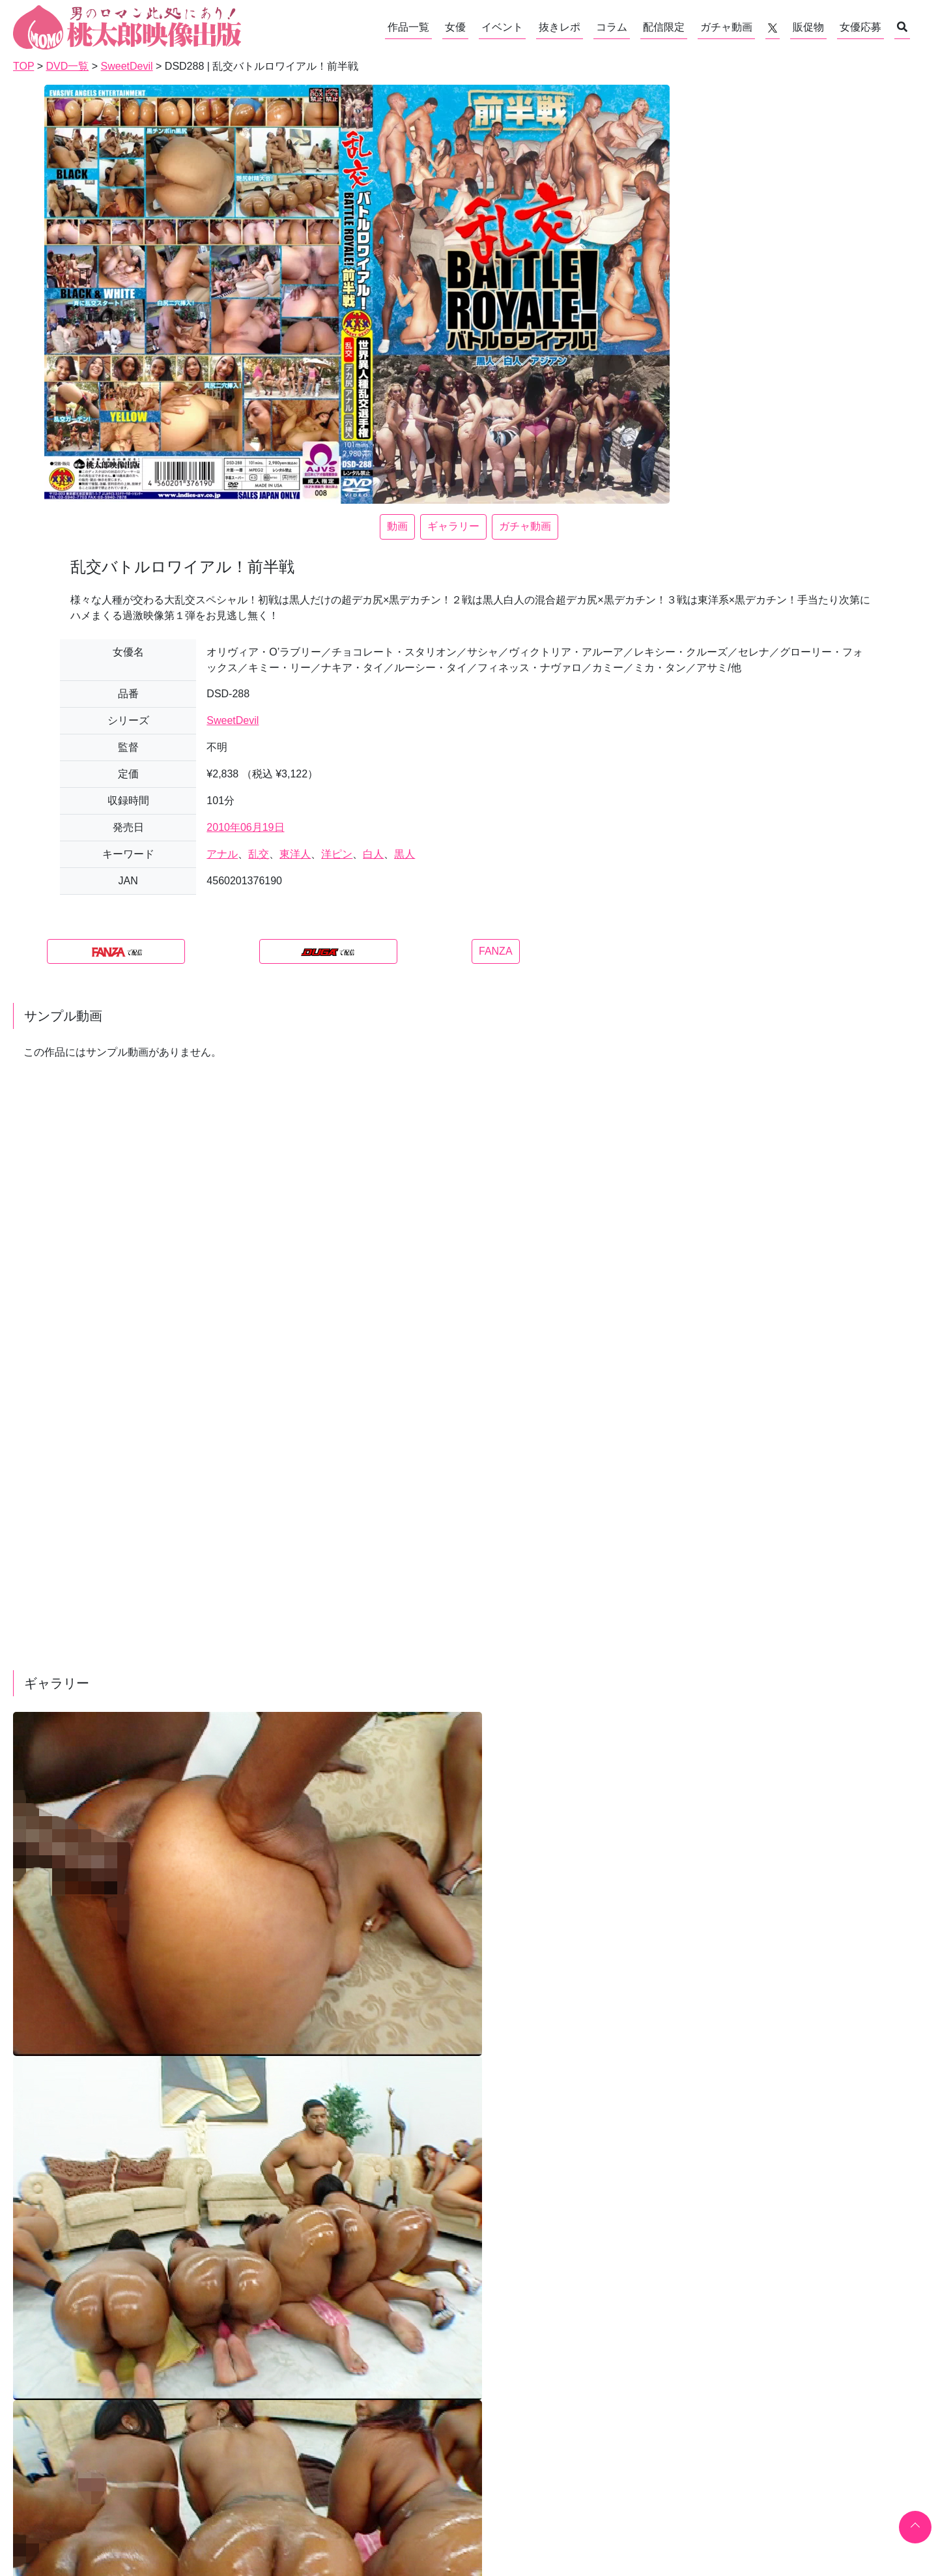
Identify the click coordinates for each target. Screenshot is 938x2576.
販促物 (808, 27)
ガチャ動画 (726, 27)
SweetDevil (232, 720)
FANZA (496, 951)
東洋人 (295, 854)
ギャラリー (453, 526)
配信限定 (664, 27)
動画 (397, 526)
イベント (502, 27)
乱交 (258, 854)
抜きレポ (559, 27)
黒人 (404, 854)
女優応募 (860, 27)
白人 (373, 854)
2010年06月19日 (245, 827)
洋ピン (336, 854)
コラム (611, 27)
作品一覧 (408, 27)
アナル (222, 854)
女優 (455, 27)
